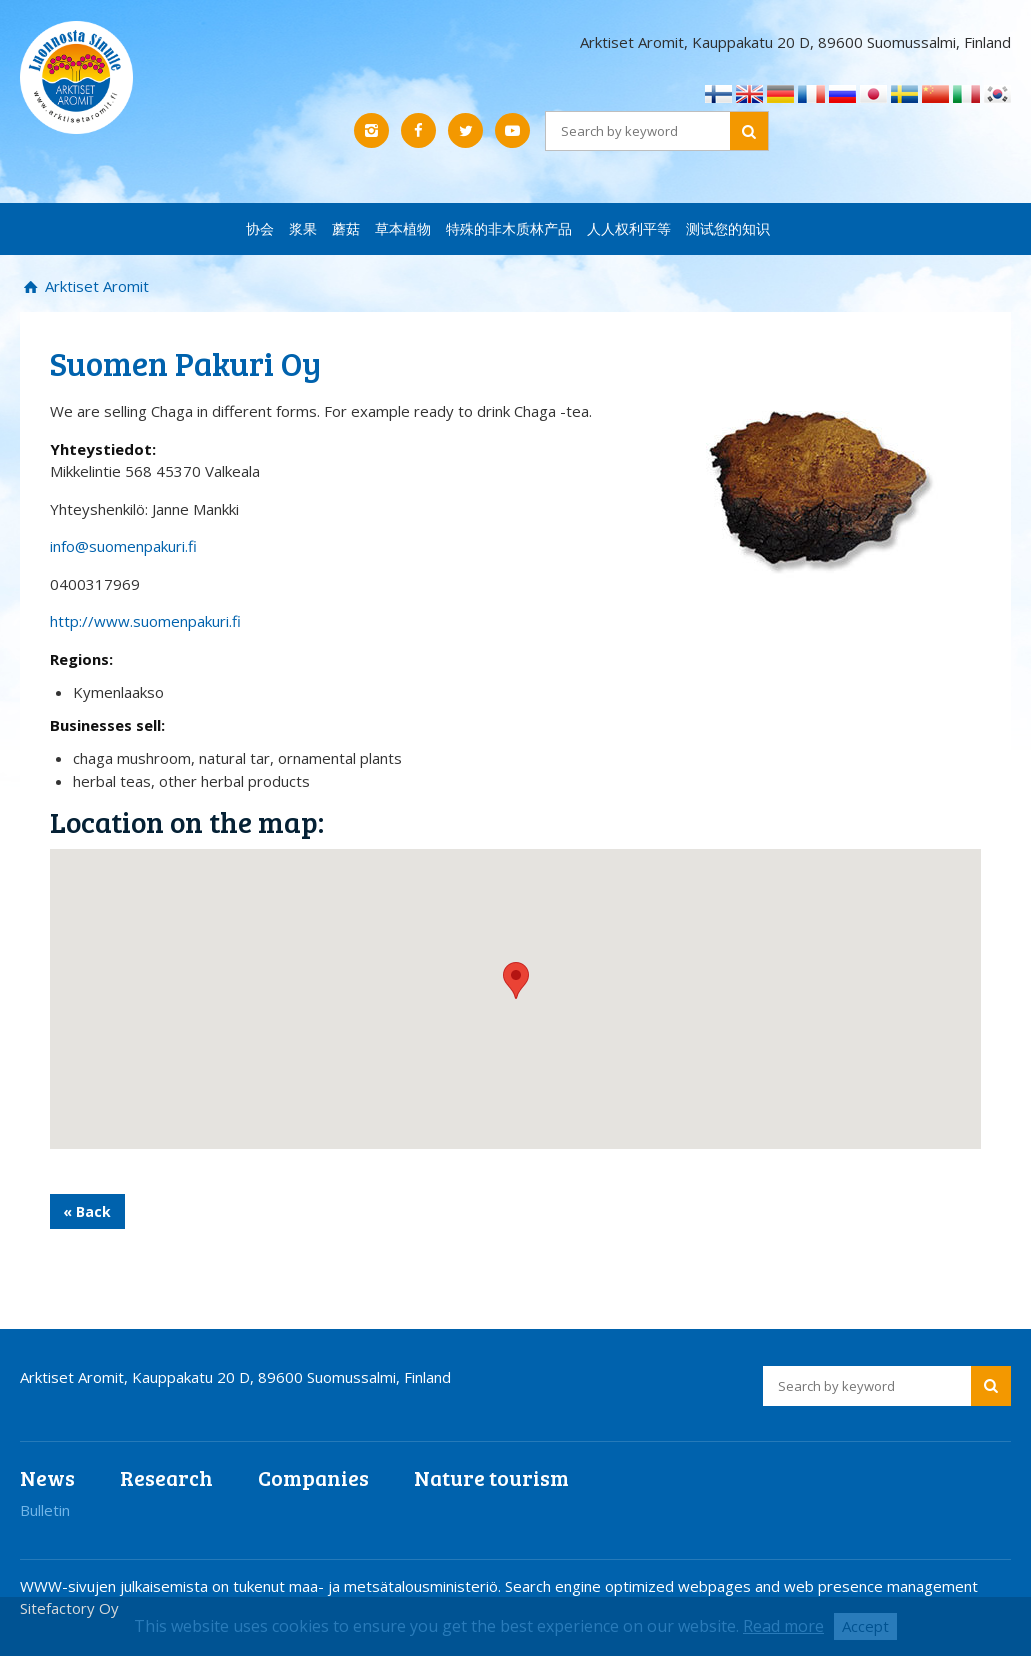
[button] (516, 980)
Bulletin (45, 1510)
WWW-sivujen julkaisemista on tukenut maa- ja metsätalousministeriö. (262, 1586)
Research (166, 1477)
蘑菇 (346, 228)
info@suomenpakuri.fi (123, 546)
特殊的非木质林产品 (509, 228)
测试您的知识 (728, 228)
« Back (87, 1211)
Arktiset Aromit (95, 286)
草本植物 (403, 228)
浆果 (303, 228)
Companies (313, 1477)
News (47, 1477)
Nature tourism (491, 1477)
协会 (260, 228)
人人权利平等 (629, 228)
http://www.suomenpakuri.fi (145, 621)
